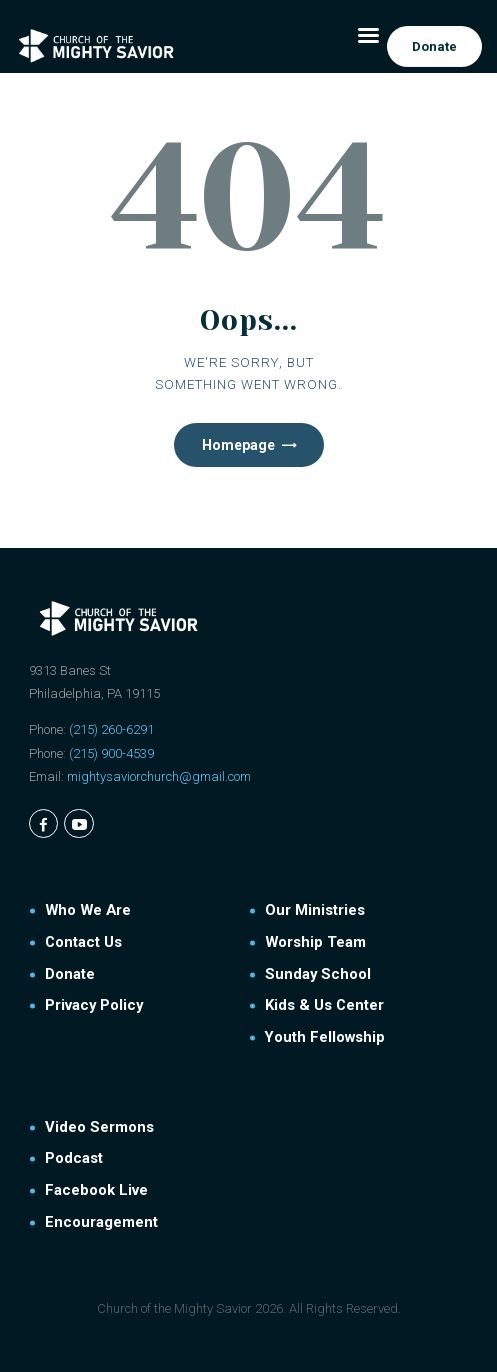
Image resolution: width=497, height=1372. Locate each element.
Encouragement (101, 1222)
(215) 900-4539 (111, 753)
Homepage (238, 445)
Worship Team (315, 942)
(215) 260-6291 (111, 729)
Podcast (74, 1158)
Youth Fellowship (325, 1037)
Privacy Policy (94, 1005)
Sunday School (318, 974)
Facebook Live (96, 1190)
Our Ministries (315, 910)
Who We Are (88, 910)
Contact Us (83, 942)
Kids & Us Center (324, 1005)
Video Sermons (99, 1127)
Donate (70, 974)
